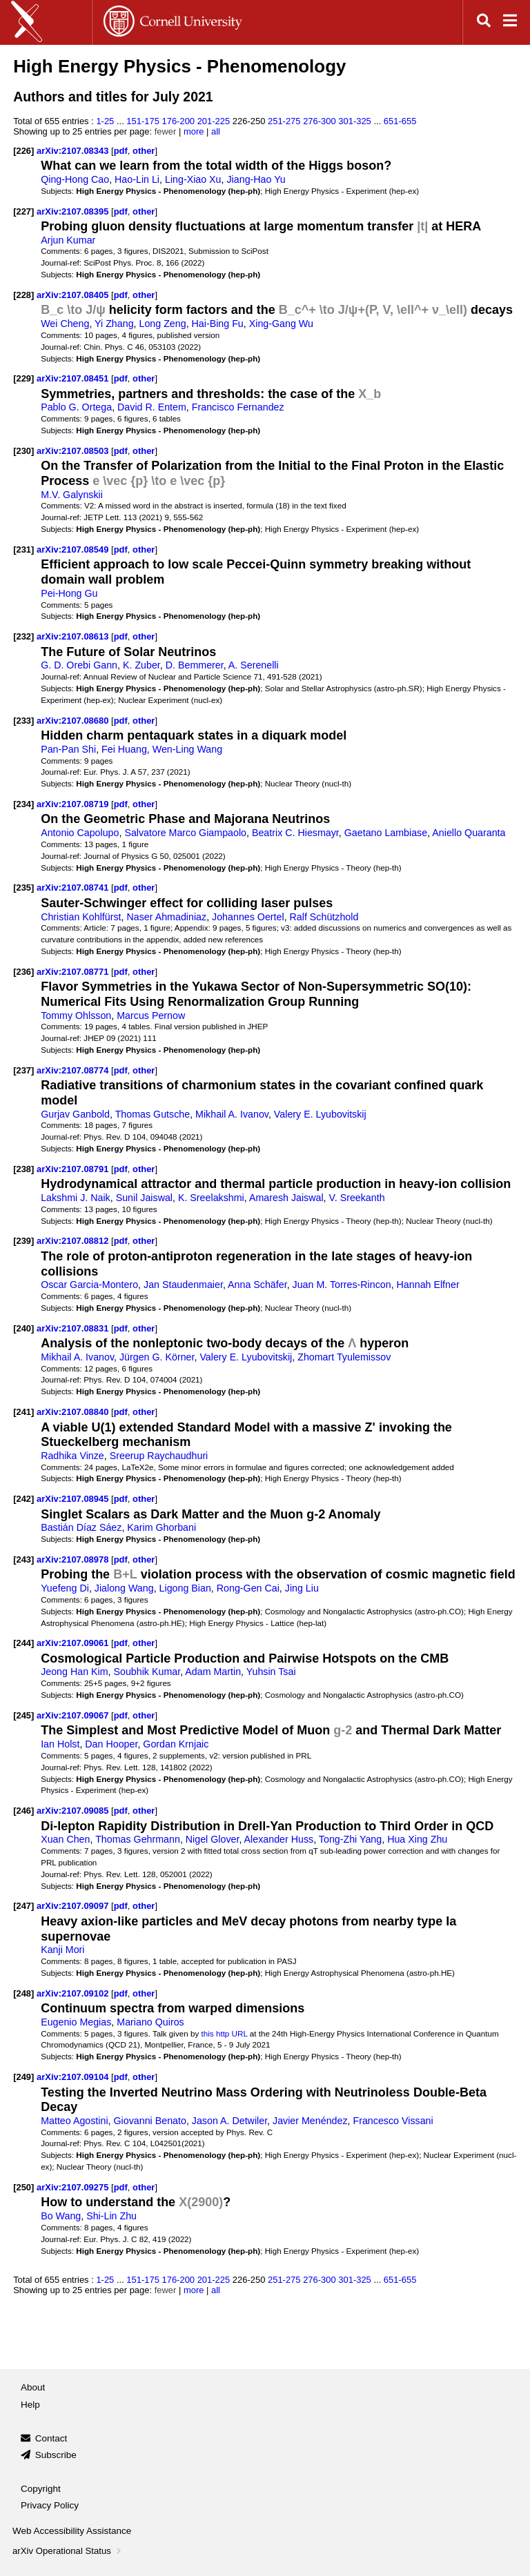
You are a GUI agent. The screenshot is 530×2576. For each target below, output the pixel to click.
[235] (23, 887)
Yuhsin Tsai (271, 1671)
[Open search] (484, 22)
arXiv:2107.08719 (74, 804)
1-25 (105, 121)
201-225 (213, 121)
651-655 (400, 121)
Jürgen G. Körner (157, 1357)
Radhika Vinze (72, 1455)
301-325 (354, 121)
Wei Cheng (65, 323)
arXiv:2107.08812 (74, 1241)
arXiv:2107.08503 (74, 451)
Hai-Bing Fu (218, 323)
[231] (23, 549)
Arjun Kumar (68, 240)
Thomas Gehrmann (137, 1839)
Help (30, 2404)
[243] (23, 1559)
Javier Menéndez (310, 2120)
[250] (23, 2187)
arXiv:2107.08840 (74, 1412)
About (33, 2387)
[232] (23, 636)
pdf (121, 151)
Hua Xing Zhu (417, 1839)
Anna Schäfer (257, 1284)
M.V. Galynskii (72, 494)
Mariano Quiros (150, 2022)
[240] (23, 1328)
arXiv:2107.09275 (74, 2187)
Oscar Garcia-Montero (89, 1284)
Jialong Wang (124, 1588)
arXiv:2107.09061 (74, 1643)
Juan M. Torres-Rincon (342, 1284)
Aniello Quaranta (468, 832)
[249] (23, 2077)
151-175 (142, 121)
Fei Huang (124, 749)
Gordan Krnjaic (175, 1744)
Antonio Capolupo (80, 832)
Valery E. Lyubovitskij (320, 1114)
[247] (23, 1906)
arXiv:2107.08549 (74, 549)
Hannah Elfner (428, 1284)
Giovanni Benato (150, 2120)
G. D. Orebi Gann (79, 665)
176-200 (178, 121)
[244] (23, 1643)
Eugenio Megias (76, 2022)
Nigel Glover (212, 1839)
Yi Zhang (114, 323)
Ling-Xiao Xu (193, 179)
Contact (51, 2438)
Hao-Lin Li (137, 179)
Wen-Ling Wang (187, 749)
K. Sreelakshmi (211, 1197)
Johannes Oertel (248, 916)
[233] (23, 720)
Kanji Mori (62, 1949)
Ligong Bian (185, 1588)
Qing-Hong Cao (75, 179)
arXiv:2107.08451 (74, 378)
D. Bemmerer (195, 665)
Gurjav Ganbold (75, 1114)
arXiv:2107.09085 (74, 1810)
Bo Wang (61, 2215)
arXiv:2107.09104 (74, 2077)
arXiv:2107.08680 (74, 720)
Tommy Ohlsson (76, 1015)
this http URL (225, 2033)
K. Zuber (141, 665)
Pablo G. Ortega (76, 407)
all (215, 131)
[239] (23, 1241)
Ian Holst (60, 1744)
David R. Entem (151, 407)
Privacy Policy (50, 2505)
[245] (23, 1715)
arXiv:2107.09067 (74, 1715)
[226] (23, 151)
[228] (23, 295)
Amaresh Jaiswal (286, 1197)
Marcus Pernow (151, 1015)
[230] (23, 451)
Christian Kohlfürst (81, 916)
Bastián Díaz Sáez (81, 1527)
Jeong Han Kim (74, 1671)
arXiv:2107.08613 (74, 636)
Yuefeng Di (65, 1588)
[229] (23, 378)
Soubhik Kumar (147, 1671)
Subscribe (56, 2455)
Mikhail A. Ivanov (231, 1114)
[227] (23, 211)
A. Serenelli (253, 665)
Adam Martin (213, 1671)
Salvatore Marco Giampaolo (185, 832)
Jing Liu (302, 1588)
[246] (23, 1810)
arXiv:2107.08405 (74, 295)
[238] (23, 1169)
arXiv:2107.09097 (74, 1906)
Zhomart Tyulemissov (344, 1357)
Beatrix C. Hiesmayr (295, 832)
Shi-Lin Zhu (111, 2215)
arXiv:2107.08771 (74, 972)
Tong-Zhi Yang (350, 1839)
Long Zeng (162, 323)
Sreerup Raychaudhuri (159, 1455)
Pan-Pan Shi (68, 749)
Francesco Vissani (393, 2120)
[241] (23, 1412)
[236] (23, 972)
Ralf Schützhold (324, 916)
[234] (23, 804)
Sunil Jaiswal (144, 1197)
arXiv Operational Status (68, 2551)
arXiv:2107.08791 (74, 1169)
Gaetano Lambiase (385, 832)
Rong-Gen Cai (248, 1588)
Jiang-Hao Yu (255, 179)
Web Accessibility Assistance (71, 2531)
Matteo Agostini (74, 2120)
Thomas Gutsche (152, 1114)
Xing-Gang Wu (281, 323)
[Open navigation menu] (510, 22)
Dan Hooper (111, 1744)
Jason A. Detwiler (229, 2120)
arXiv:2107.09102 (74, 1993)
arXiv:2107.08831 (74, 1328)
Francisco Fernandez (238, 407)
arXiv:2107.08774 (74, 1070)
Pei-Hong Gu (69, 593)
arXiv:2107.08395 (74, 211)
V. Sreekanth (357, 1197)
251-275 (284, 121)
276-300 (319, 121)
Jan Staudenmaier (183, 1284)
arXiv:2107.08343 (74, 151)
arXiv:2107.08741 (74, 887)
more (194, 131)
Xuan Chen (65, 1839)
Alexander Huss (279, 1839)
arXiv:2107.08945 (74, 1499)
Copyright (41, 2489)
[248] (23, 1993)
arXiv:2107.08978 (74, 1559)
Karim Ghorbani (161, 1527)
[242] (23, 1499)
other (143, 151)
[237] (23, 1070)
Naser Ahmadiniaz (166, 916)
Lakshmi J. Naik (75, 1197)
